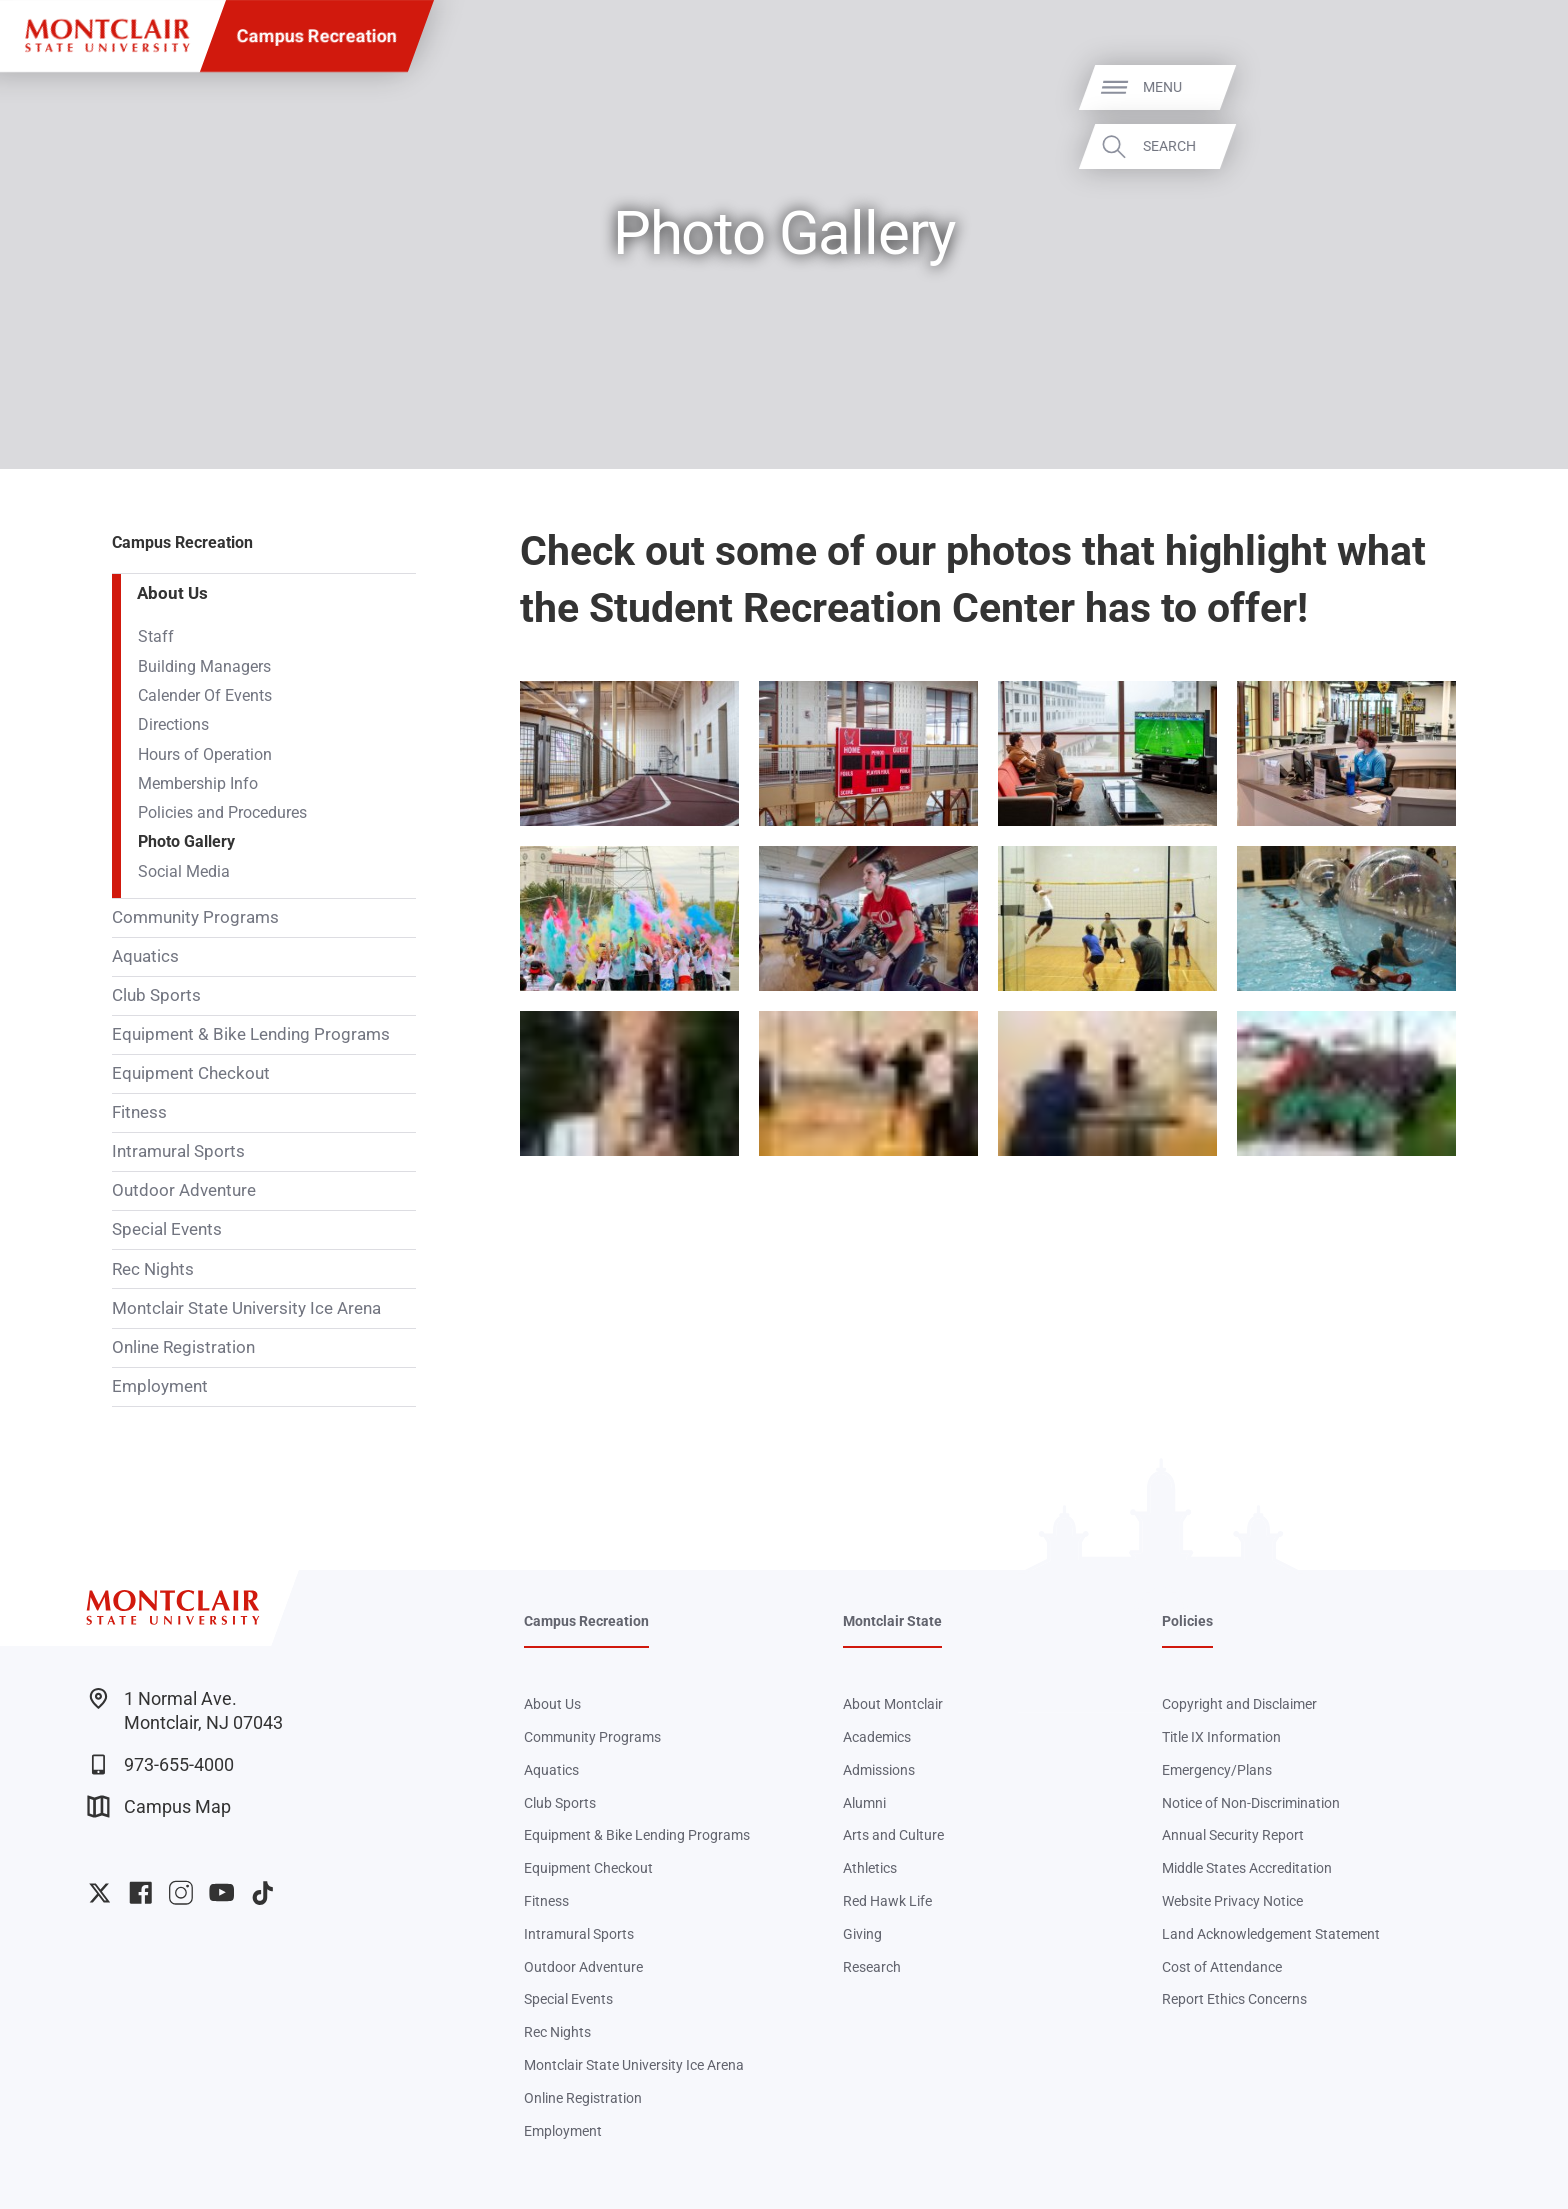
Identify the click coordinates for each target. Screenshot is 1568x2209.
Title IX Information (1221, 1737)
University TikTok (262, 1892)
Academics (877, 1737)
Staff (156, 637)
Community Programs (195, 917)
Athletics (870, 1868)
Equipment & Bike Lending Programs (251, 1034)
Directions (173, 725)
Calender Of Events (205, 696)
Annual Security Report (1233, 1835)
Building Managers (204, 667)
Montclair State (892, 1621)
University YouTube (221, 1892)
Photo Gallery (186, 842)
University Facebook (140, 1892)
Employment (160, 1386)
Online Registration (183, 1347)
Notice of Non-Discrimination (1251, 1803)
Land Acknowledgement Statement (1271, 1934)
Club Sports (156, 995)
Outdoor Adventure (184, 1190)
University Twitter (99, 1892)
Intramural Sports (178, 1151)
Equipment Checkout (191, 1073)
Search (1519, 146)
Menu (1512, 87)
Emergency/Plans (1217, 1770)
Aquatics (145, 956)
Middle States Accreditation (1247, 1868)
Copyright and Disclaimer (1239, 1704)
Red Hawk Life (887, 1901)
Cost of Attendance (1222, 1967)
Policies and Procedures (222, 813)
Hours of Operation (205, 755)
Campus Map (159, 1806)
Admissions (879, 1770)
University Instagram (180, 1892)
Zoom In (692, 701)
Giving (862, 1934)
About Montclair (893, 1704)
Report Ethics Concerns (1234, 1999)
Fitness (139, 1112)
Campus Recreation (317, 35)
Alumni (864, 1803)
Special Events (167, 1229)
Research (872, 1967)
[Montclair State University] (107, 35)
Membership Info (198, 784)
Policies (1187, 1621)
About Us (172, 593)
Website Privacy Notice (1232, 1901)
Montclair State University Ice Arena (246, 1308)
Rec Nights (153, 1269)
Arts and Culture (893, 1835)
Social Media (184, 872)
